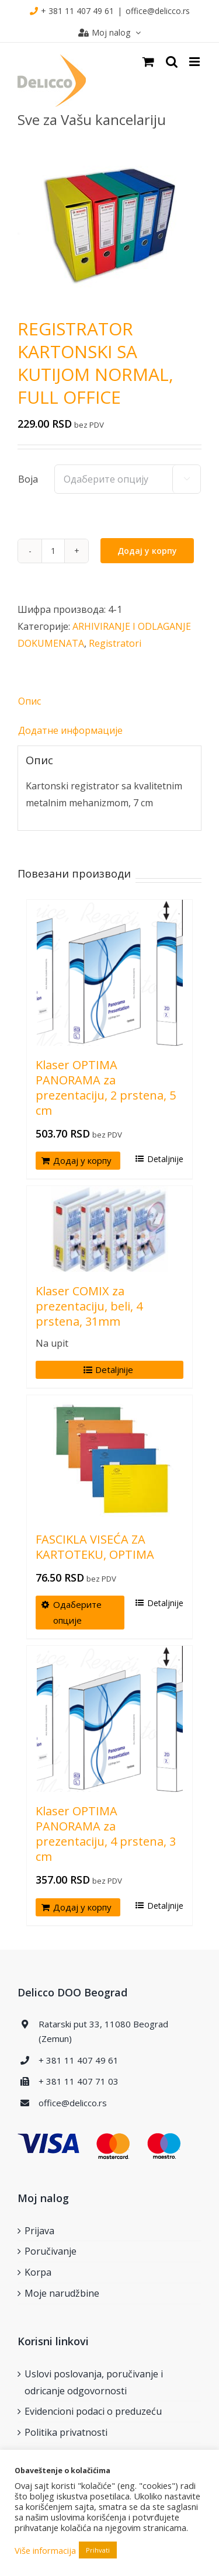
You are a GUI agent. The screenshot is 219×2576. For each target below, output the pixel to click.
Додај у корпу (147, 550)
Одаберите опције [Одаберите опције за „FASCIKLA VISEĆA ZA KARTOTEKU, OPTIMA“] (77, 1612)
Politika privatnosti (66, 2432)
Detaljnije (165, 1158)
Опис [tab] (29, 701)
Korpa (38, 2272)
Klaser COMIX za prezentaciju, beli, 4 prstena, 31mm (89, 1306)
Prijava (39, 2230)
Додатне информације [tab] (70, 730)
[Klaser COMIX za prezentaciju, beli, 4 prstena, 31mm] (109, 1229)
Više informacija (45, 2550)
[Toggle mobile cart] (148, 62)
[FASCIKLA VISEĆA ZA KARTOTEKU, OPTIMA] (109, 1457)
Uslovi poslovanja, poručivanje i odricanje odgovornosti (94, 2382)
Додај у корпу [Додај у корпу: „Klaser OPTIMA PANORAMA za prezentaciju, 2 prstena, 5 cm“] (82, 1160)
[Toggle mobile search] (172, 62)
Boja (28, 479)
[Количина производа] (53, 551)
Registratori (115, 643)
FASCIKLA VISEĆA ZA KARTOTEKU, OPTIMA (95, 1546)
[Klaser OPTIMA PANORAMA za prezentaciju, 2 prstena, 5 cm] (109, 973)
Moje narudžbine (62, 2293)
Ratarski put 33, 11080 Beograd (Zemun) (103, 2031)
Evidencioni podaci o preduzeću (93, 2411)
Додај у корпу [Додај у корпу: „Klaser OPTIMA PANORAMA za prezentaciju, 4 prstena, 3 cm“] (82, 1907)
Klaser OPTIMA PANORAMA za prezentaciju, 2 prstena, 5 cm (106, 1087)
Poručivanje (51, 2251)
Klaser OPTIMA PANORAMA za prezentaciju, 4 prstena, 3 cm (106, 1833)
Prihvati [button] (98, 2550)
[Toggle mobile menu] (195, 62)
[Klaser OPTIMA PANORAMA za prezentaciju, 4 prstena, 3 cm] (109, 1719)
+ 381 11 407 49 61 (77, 10)
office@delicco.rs (158, 10)
